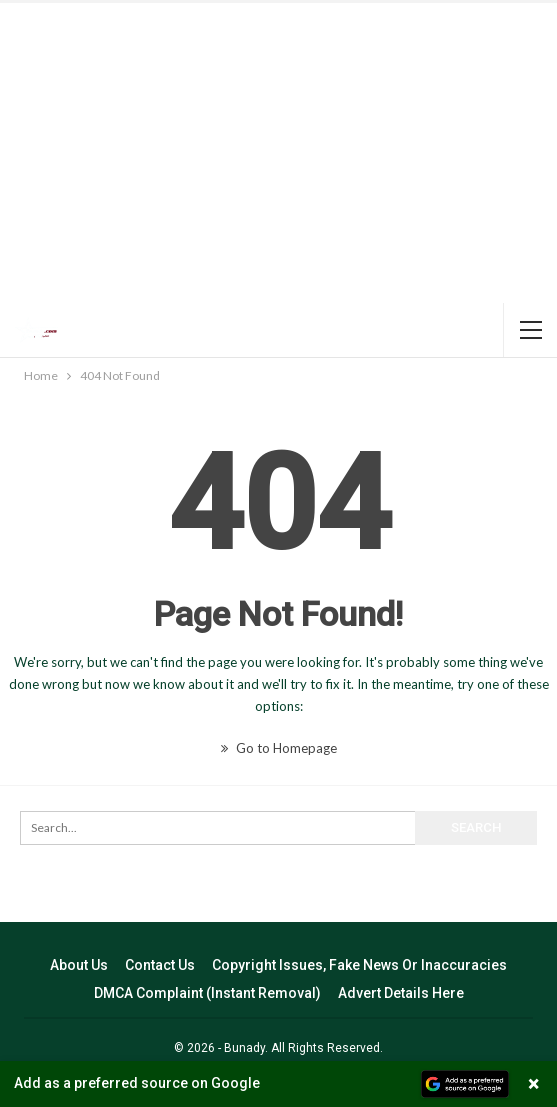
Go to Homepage (279, 748)
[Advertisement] (278, 153)
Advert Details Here (401, 993)
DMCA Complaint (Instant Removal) (207, 993)
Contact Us (160, 965)
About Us (79, 965)
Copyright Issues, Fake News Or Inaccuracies (359, 965)
